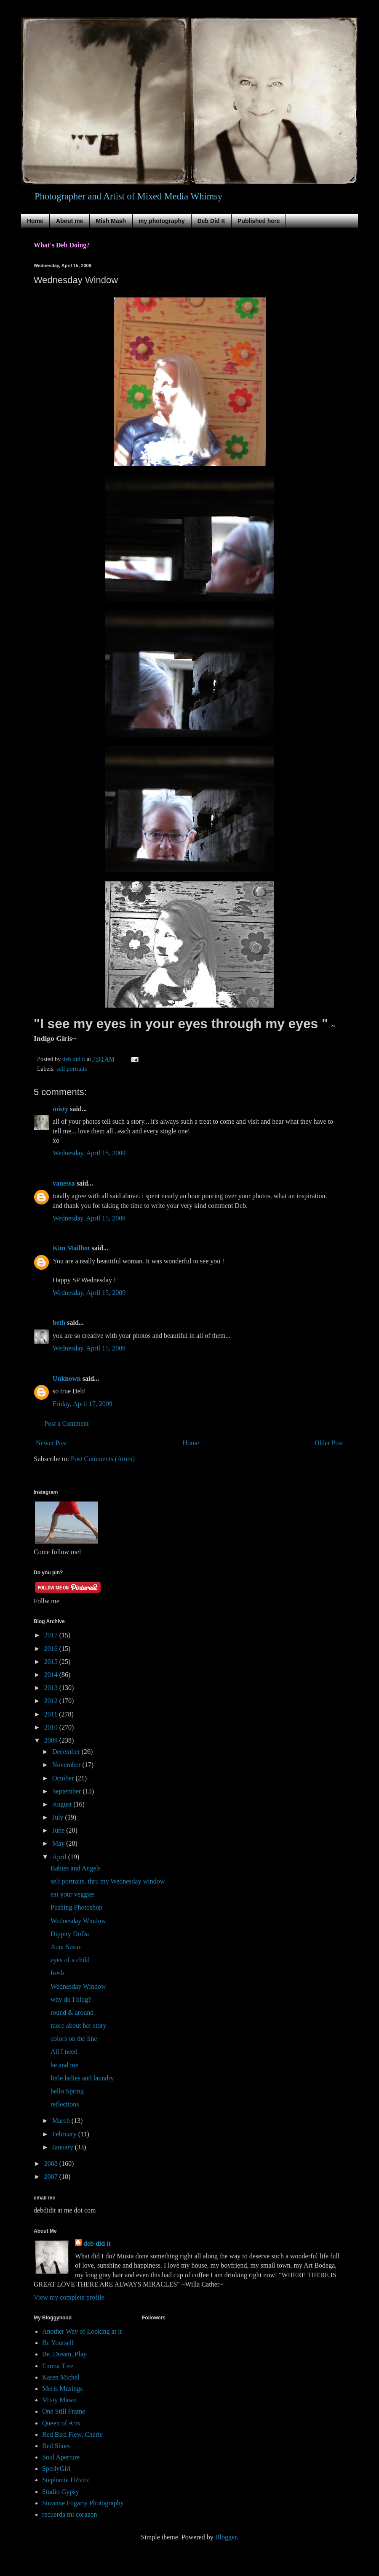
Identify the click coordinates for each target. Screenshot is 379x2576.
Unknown (67, 1378)
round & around (72, 2012)
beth (59, 1322)
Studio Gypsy (60, 2491)
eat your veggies (73, 1894)
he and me (64, 2065)
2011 (51, 1714)
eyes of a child (70, 1959)
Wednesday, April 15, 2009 (89, 1153)
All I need (64, 2051)
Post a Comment (66, 1423)
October (64, 1778)
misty (60, 1108)
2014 (51, 1674)
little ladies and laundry (82, 2078)
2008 (51, 2163)
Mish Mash (111, 221)
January (63, 2147)
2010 (51, 1727)
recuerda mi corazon (69, 2514)
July (58, 1817)
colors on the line (74, 2038)
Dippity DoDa (70, 1933)
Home (35, 221)
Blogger (226, 2537)
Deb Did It (211, 221)
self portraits (71, 1068)
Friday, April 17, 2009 (82, 1403)
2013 (51, 1687)
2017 (51, 1635)
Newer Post (51, 1442)
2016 (51, 1648)
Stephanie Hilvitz (65, 2479)
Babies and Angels (76, 1868)
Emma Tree (57, 2365)
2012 (51, 1700)
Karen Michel (60, 2377)
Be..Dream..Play (64, 2354)
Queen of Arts (61, 2423)
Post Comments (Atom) (103, 1458)
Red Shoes (56, 2445)
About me (69, 221)
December (67, 1751)
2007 (51, 2176)
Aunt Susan (66, 1946)
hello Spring (67, 2091)
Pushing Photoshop (76, 1907)
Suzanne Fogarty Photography (83, 2503)
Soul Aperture (61, 2457)
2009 (51, 1740)
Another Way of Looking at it (82, 2331)
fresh (57, 1972)
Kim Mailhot (71, 1248)
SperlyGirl (56, 2468)
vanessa (64, 1183)
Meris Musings (62, 2388)
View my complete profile (69, 2297)
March (62, 2120)
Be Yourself (58, 2342)
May (59, 1843)
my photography (162, 221)
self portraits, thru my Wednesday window (108, 1881)
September (67, 1791)
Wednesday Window (78, 1920)
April (60, 1856)
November (67, 1764)
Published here (259, 221)
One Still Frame (63, 2411)
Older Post (329, 1442)
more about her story (79, 2025)
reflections (65, 2104)
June (59, 1830)
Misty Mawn (59, 2400)
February (65, 2134)
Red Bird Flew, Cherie (72, 2434)
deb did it (97, 2243)
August (62, 1804)
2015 (51, 1661)
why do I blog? (71, 1999)
